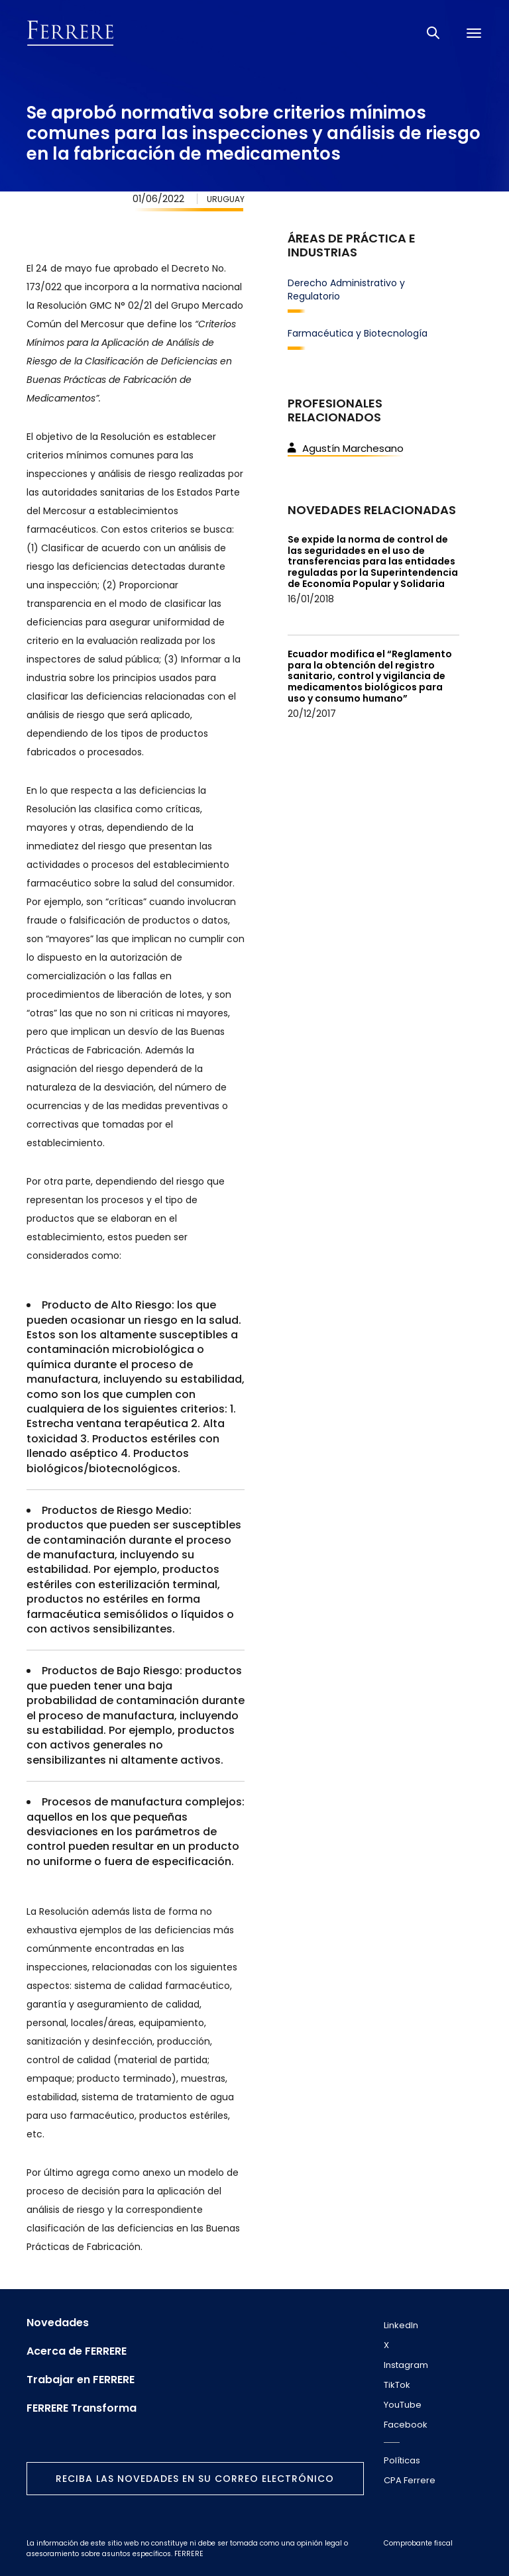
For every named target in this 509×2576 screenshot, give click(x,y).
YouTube (403, 2404)
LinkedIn (401, 2325)
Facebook (405, 2424)
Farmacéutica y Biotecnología (357, 333)
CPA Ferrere (409, 2480)
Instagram (406, 2365)
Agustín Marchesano (346, 448)
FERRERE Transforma (82, 2408)
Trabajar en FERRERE (81, 2380)
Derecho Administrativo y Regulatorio (346, 289)
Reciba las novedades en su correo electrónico (195, 2478)
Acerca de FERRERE (77, 2351)
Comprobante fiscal (418, 2543)
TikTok (397, 2385)
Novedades (58, 2323)
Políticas (402, 2460)
